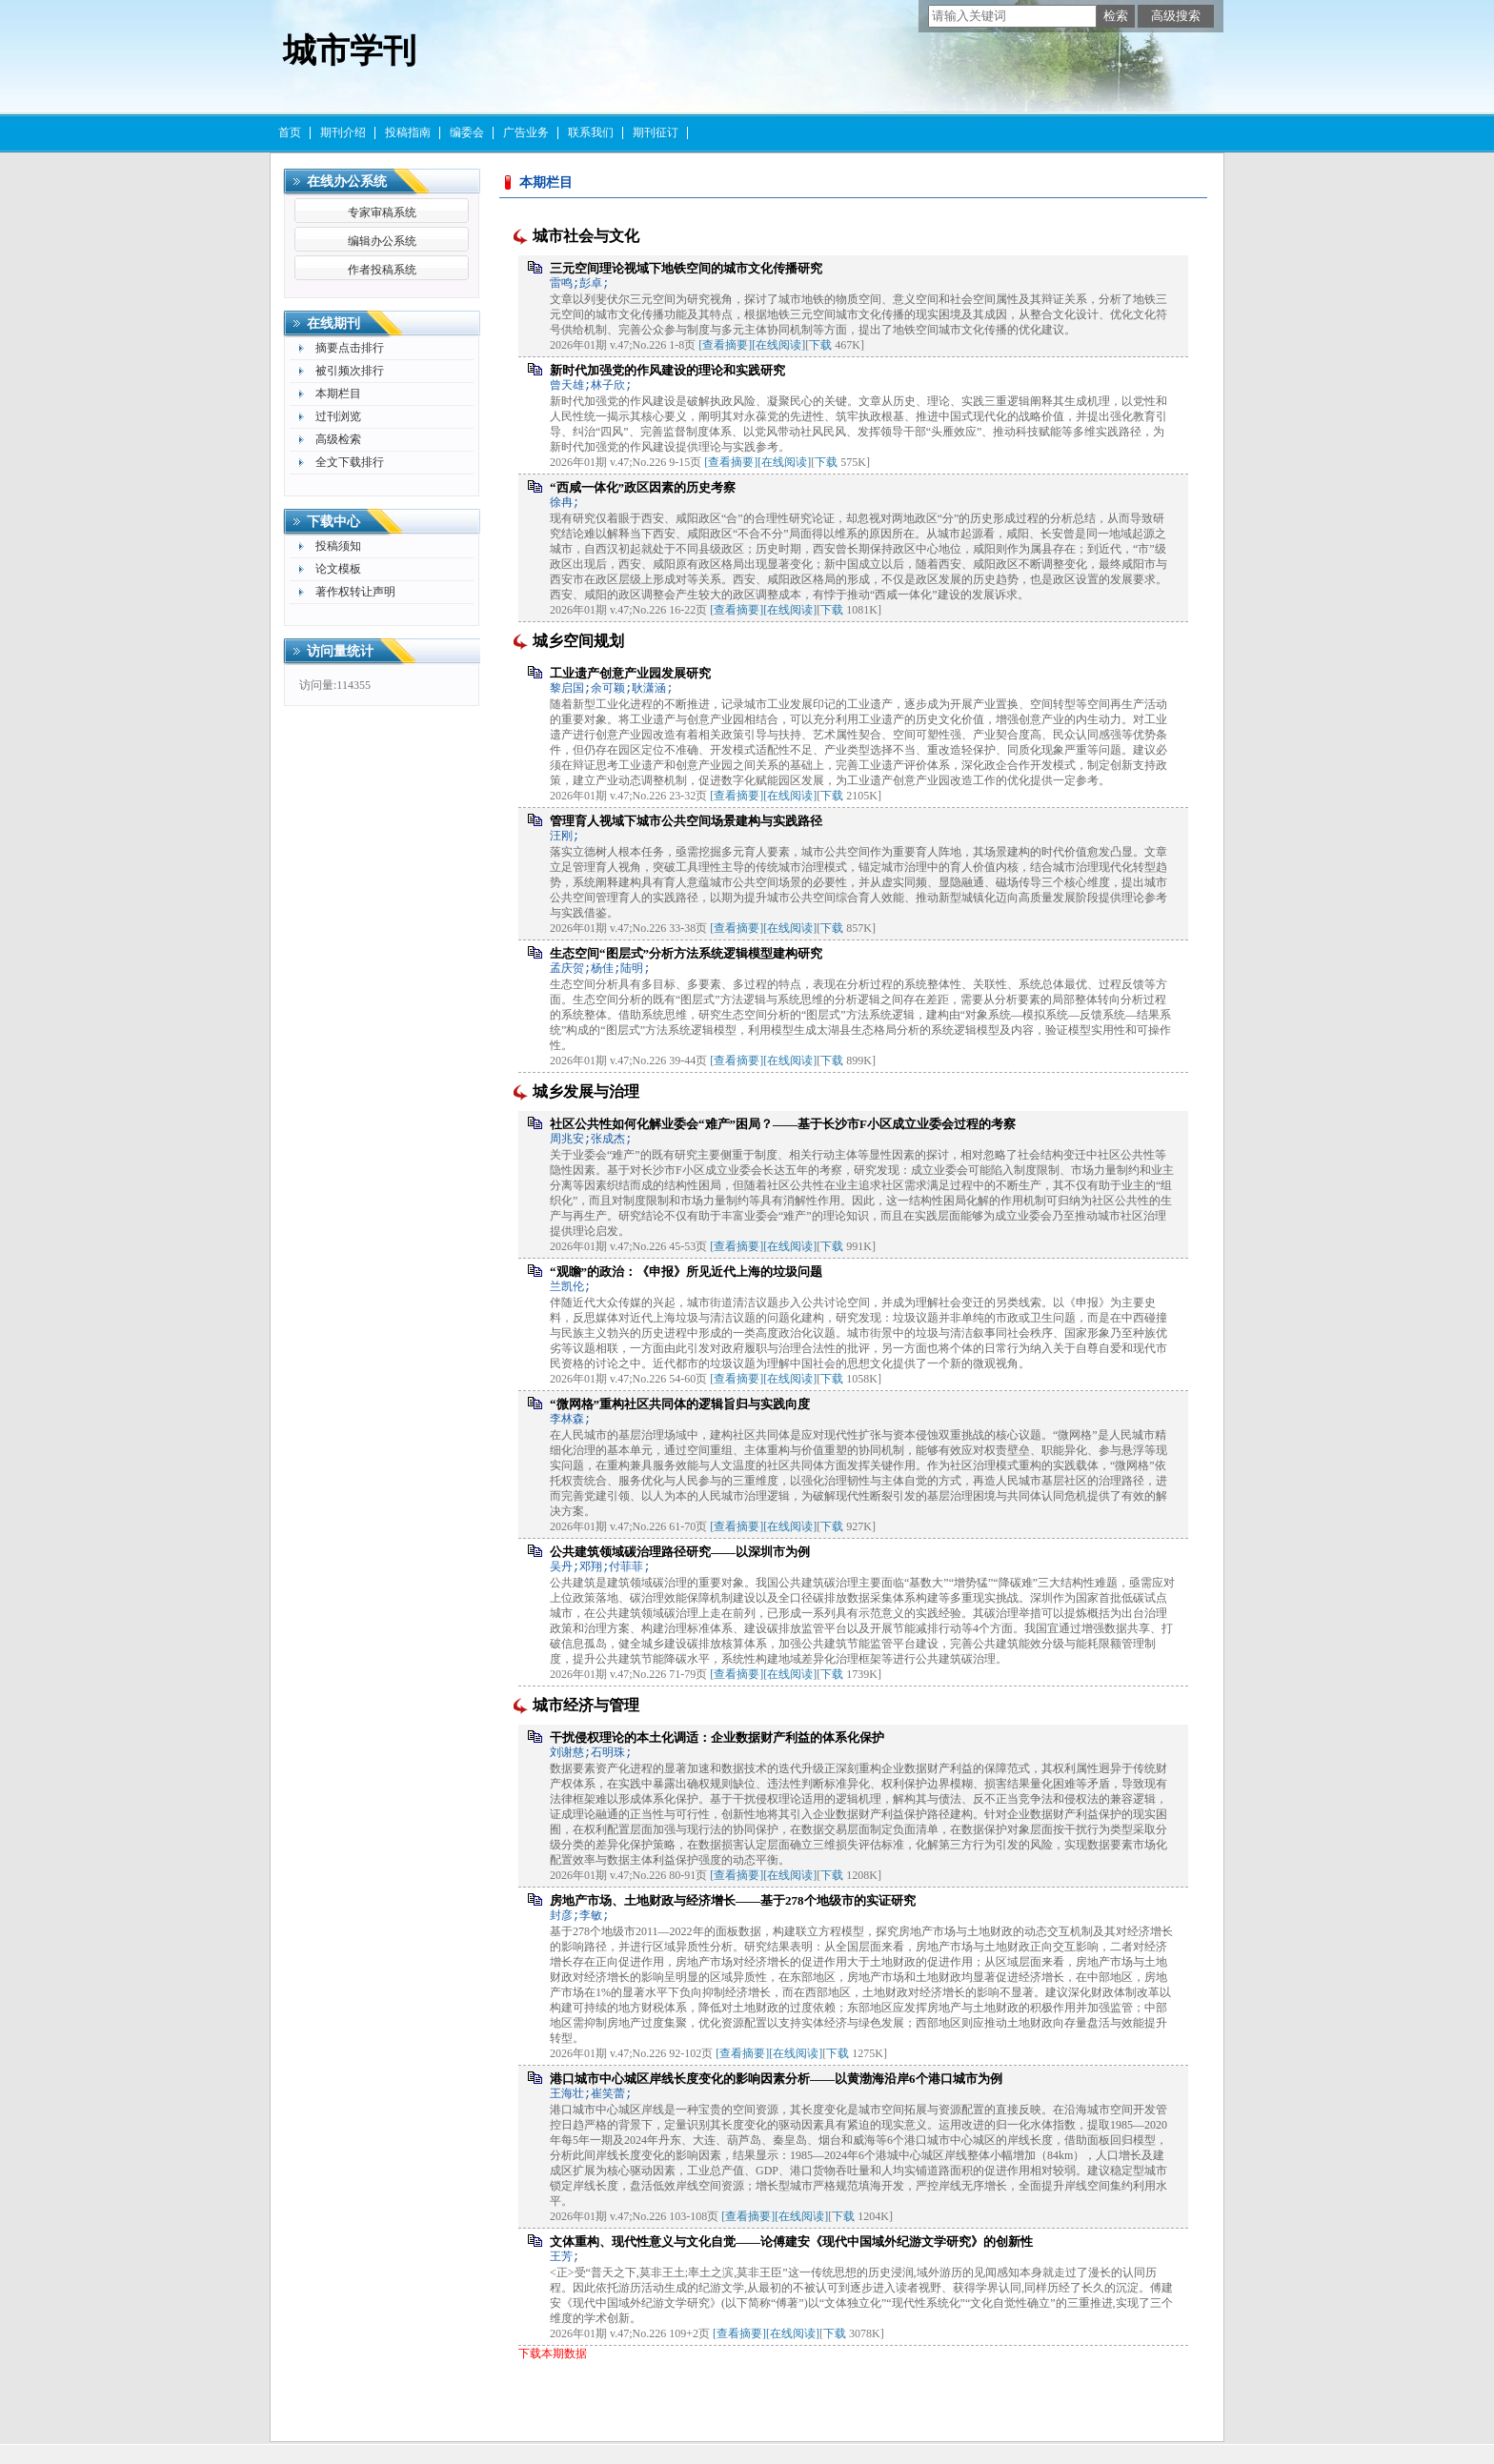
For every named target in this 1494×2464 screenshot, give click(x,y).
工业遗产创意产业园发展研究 (630, 673)
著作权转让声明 (355, 591)
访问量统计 (340, 651)
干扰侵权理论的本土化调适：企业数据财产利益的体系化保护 (717, 1737)
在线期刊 (333, 323)
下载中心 (333, 522)
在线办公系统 (347, 181)
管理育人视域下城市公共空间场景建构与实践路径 (686, 821)
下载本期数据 (552, 2353)
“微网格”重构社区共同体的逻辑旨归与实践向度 (680, 1404)
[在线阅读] (778, 345)
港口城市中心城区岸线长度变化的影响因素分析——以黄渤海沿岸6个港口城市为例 (776, 2078)
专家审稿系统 (382, 212)
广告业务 (526, 132)
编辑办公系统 (382, 241)
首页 (289, 132)
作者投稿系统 (382, 269)
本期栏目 (338, 393)
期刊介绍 (343, 132)
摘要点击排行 (349, 347)
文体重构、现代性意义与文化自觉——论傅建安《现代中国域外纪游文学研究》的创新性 (791, 2241)
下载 (820, 345)
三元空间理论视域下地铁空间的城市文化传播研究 (686, 268)
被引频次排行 (349, 370)
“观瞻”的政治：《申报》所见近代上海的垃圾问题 (686, 1271)
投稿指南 (408, 132)
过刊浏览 (338, 416)
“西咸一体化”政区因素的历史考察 (643, 487)
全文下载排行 (349, 462)
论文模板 (338, 569)
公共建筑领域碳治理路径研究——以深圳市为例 (680, 1552)
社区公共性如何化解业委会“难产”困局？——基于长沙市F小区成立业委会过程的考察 (783, 1124)
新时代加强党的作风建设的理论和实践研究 (667, 370)
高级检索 (338, 439)
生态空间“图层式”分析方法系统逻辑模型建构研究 (686, 953)
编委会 (467, 132)
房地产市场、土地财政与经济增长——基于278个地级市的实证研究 (733, 1900)
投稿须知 (338, 546)
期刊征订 (655, 132)
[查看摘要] (725, 345)
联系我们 (591, 132)
